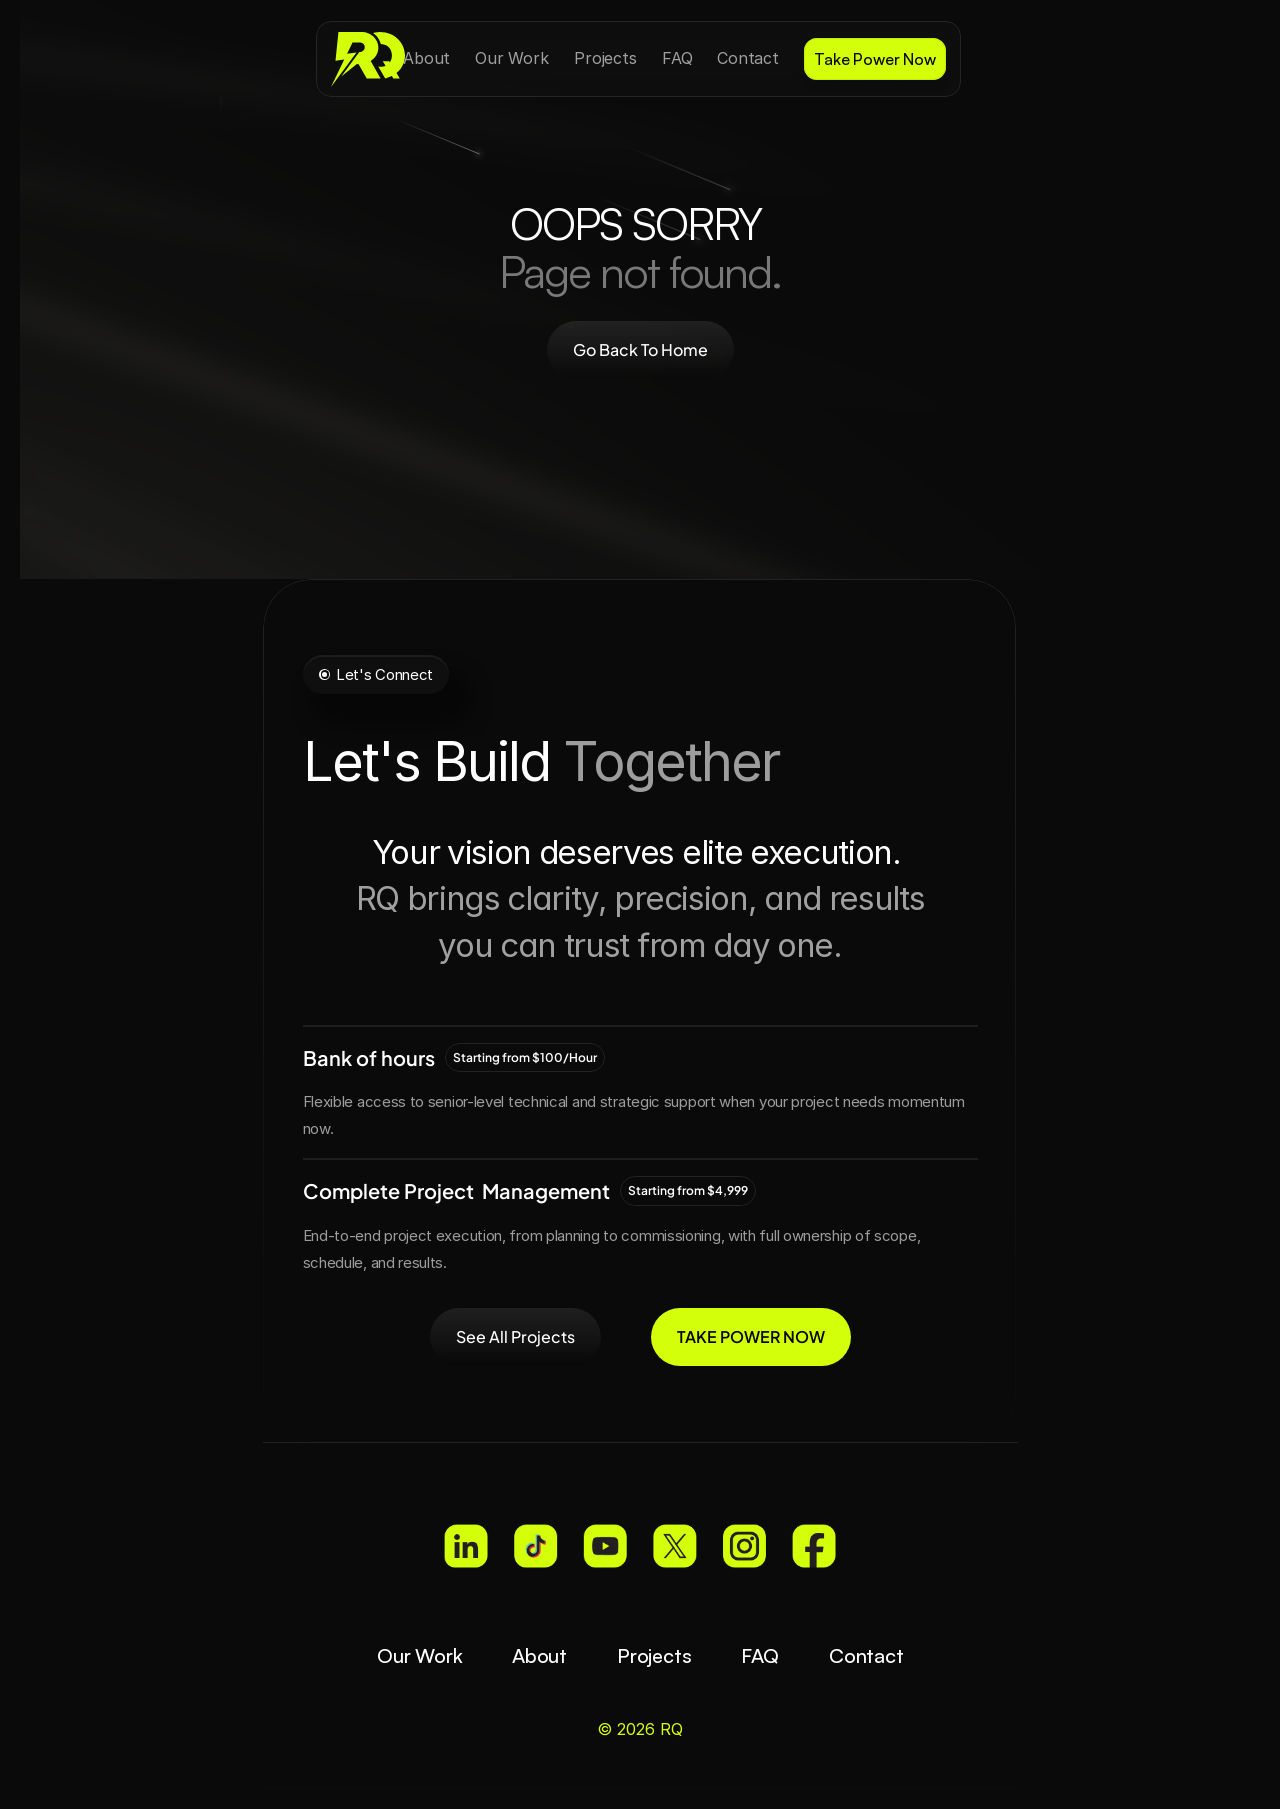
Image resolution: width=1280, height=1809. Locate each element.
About (539, 1655)
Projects (654, 1655)
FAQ (759, 1655)
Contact (866, 1655)
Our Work (419, 1655)
